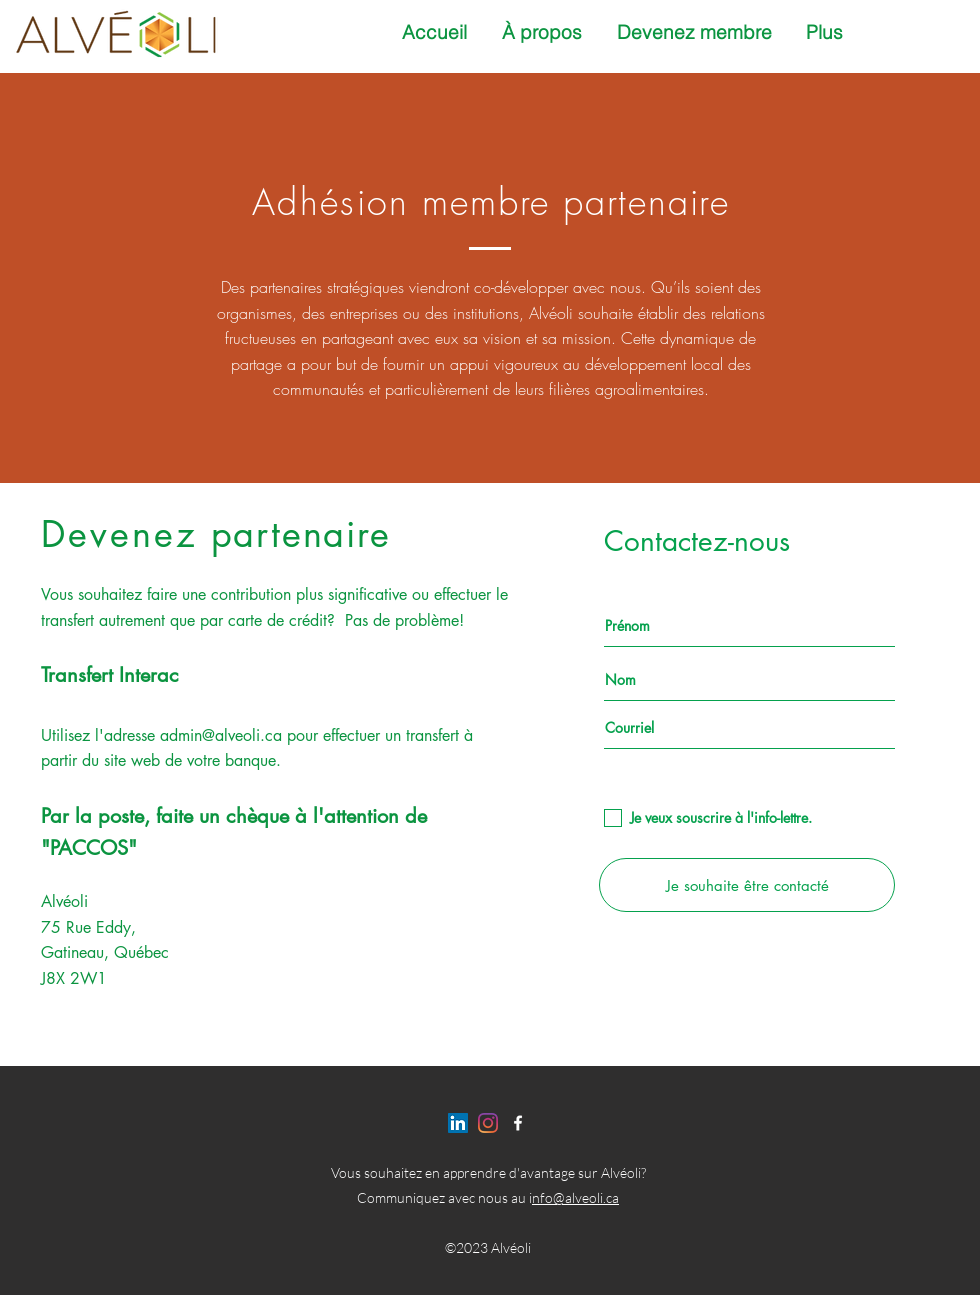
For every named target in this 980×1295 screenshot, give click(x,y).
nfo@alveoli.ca (575, 1197)
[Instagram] (488, 1123)
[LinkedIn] (458, 1123)
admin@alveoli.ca (221, 735)
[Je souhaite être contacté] (747, 885)
